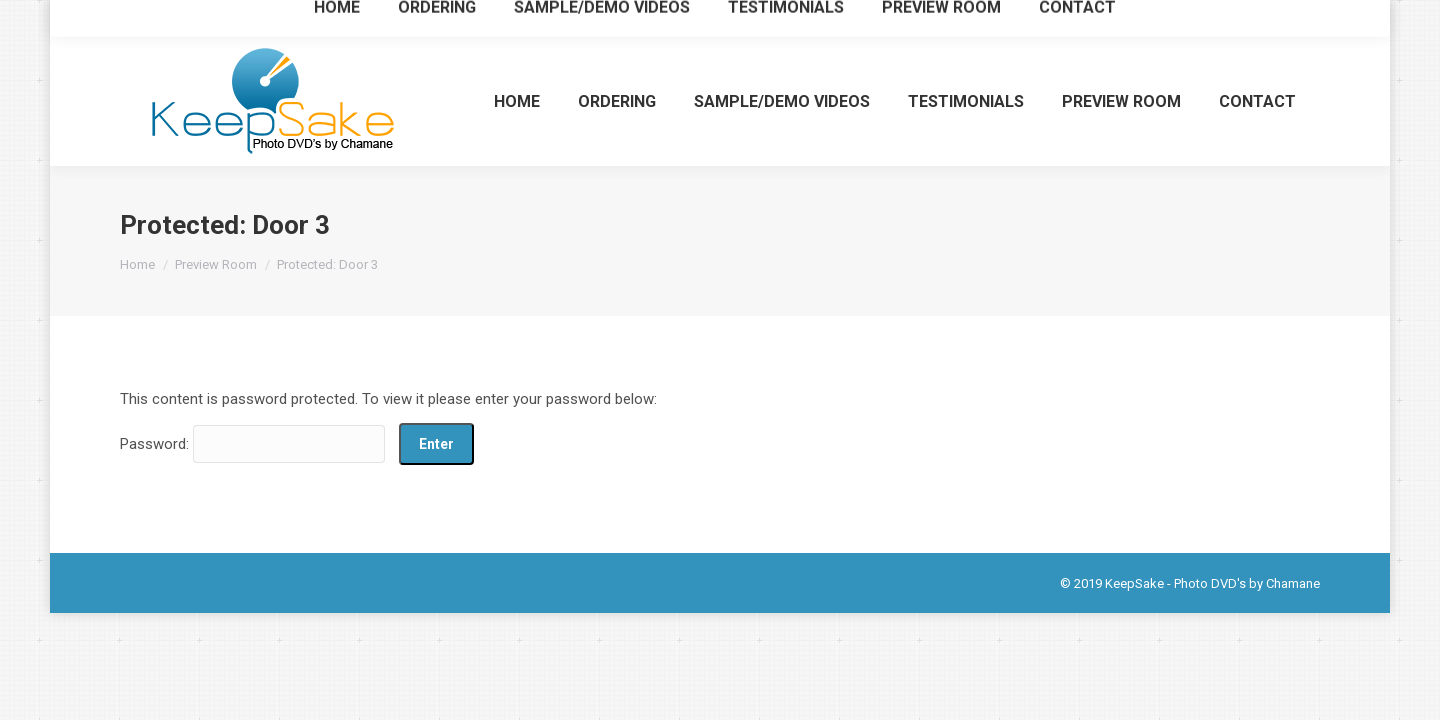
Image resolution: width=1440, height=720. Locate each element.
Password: (252, 444)
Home (137, 264)
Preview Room (216, 264)
